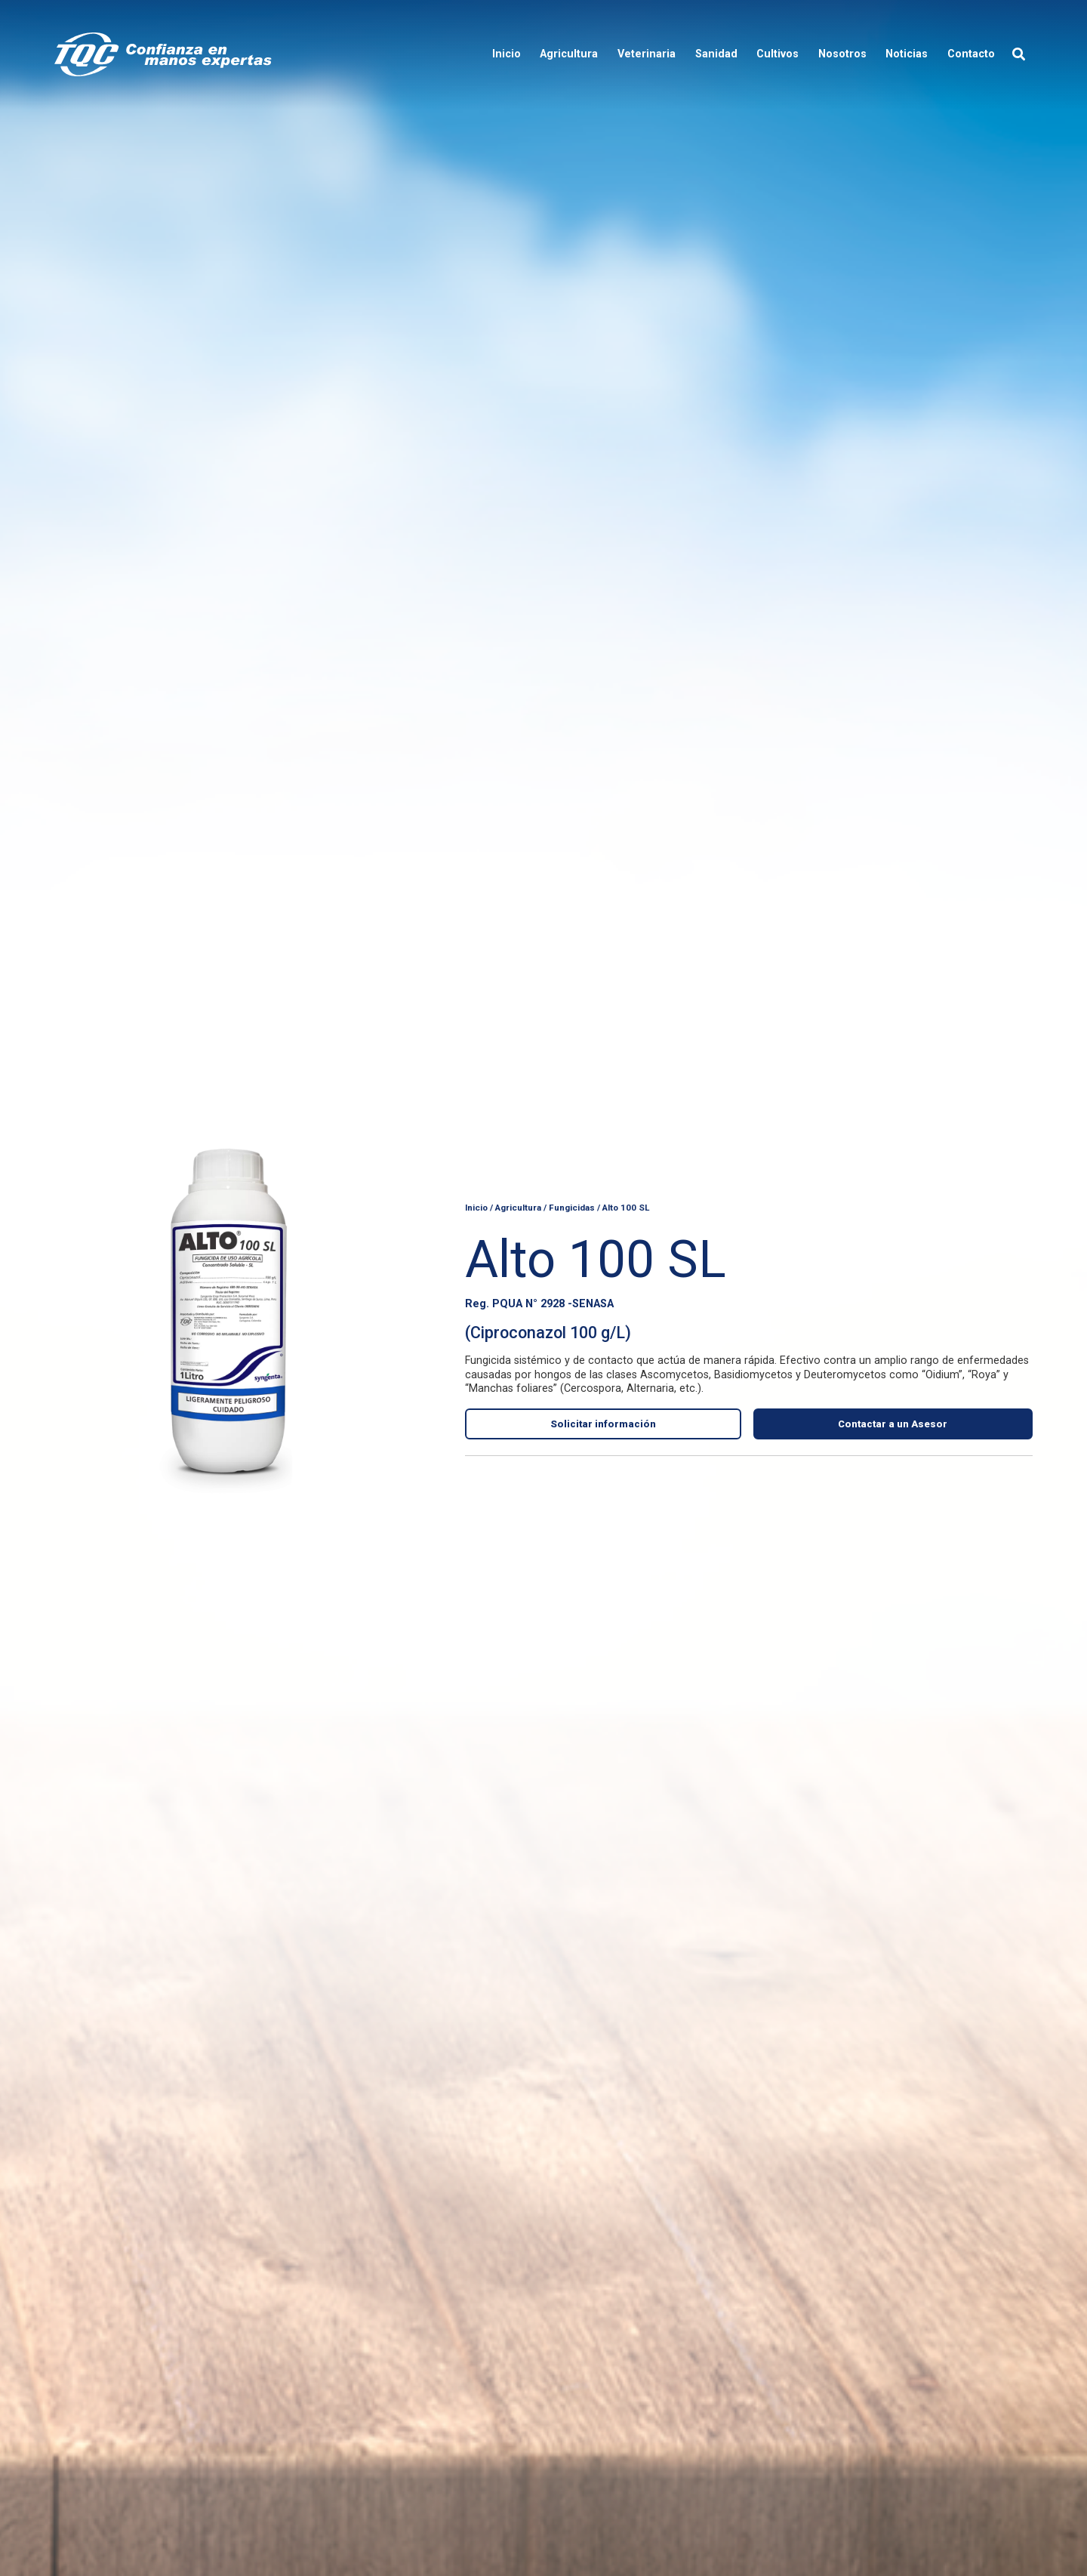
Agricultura (518, 1207)
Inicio (476, 1207)
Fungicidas (572, 1207)
